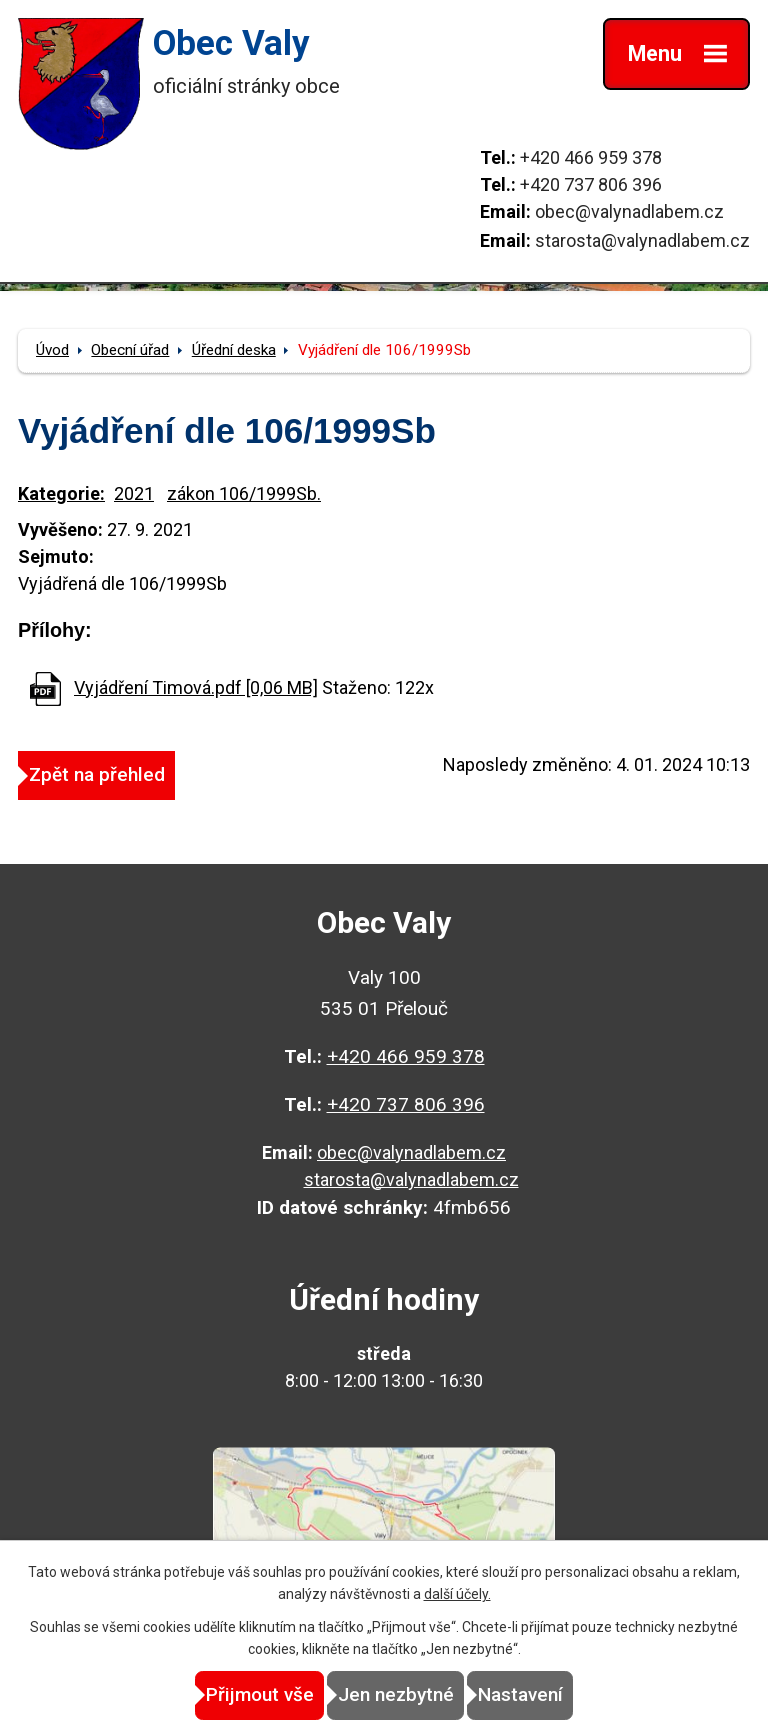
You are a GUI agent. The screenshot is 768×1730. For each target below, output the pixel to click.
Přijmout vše (260, 1694)
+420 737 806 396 (591, 184)
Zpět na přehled (97, 774)
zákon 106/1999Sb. (244, 493)
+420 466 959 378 (591, 157)
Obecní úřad (130, 350)
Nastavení (520, 1694)
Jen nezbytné (396, 1694)
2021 (134, 493)
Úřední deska (234, 350)
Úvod (52, 350)
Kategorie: (61, 493)
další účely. (457, 1594)
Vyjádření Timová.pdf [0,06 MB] (196, 687)
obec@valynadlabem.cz (629, 211)
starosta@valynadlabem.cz (642, 240)
